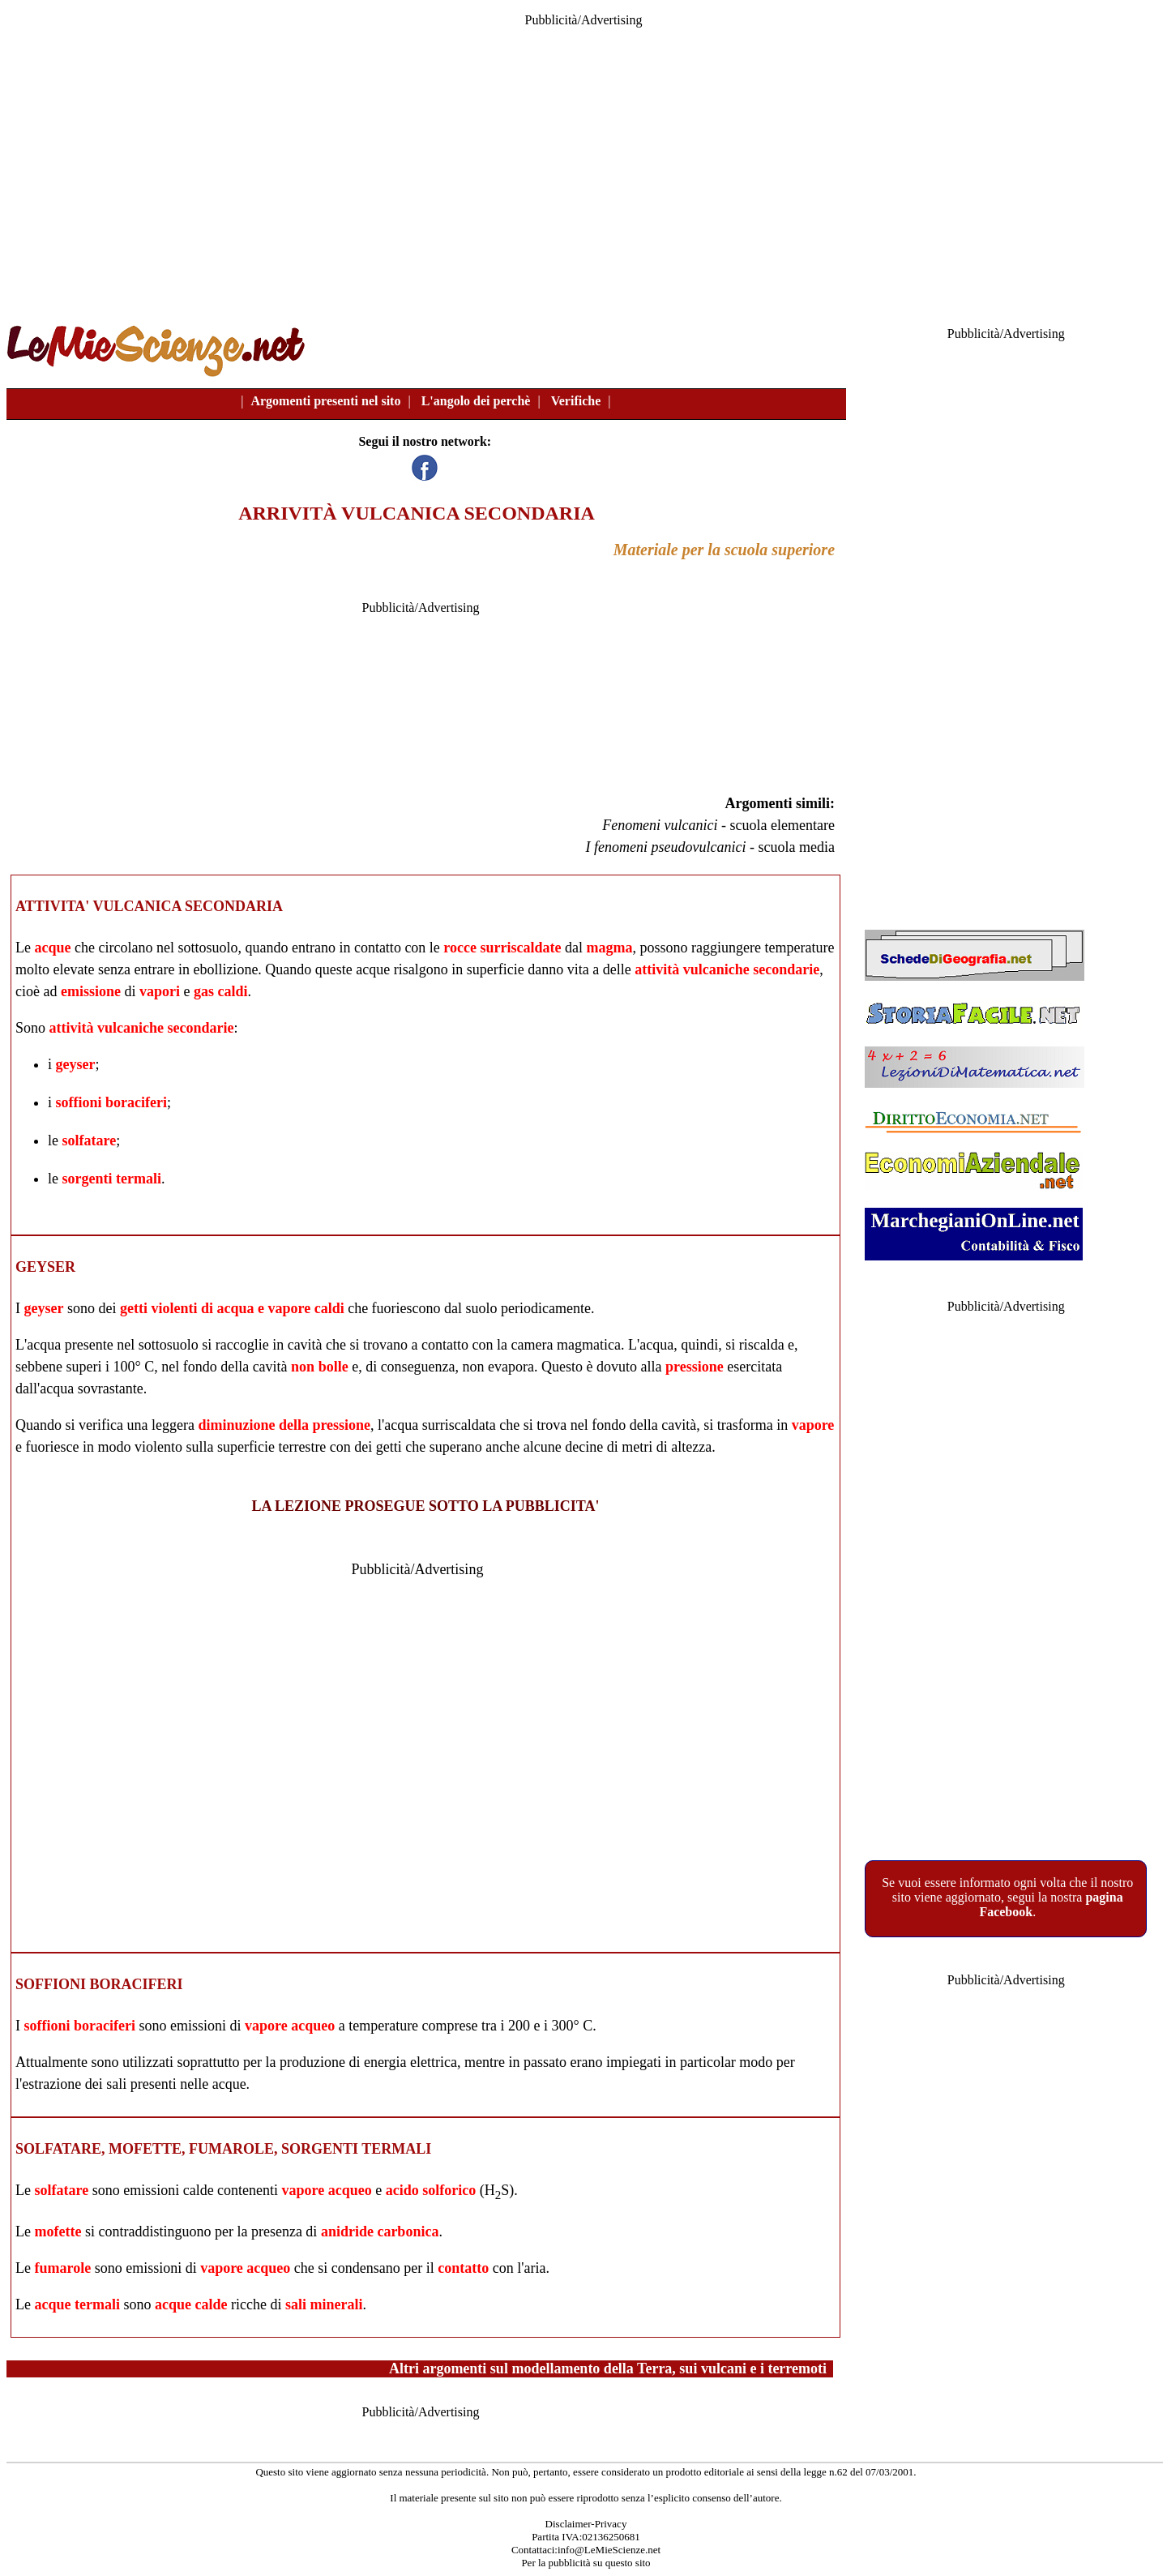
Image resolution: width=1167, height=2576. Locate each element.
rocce (460, 947)
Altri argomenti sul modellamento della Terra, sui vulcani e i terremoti (608, 2368)
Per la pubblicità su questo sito (585, 2563)
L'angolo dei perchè (476, 401)
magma (609, 947)
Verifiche (576, 401)
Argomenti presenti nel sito (325, 401)
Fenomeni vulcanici (659, 825)
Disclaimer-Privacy (586, 2524)
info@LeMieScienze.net (609, 2550)
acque (52, 947)
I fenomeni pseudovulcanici (666, 847)
